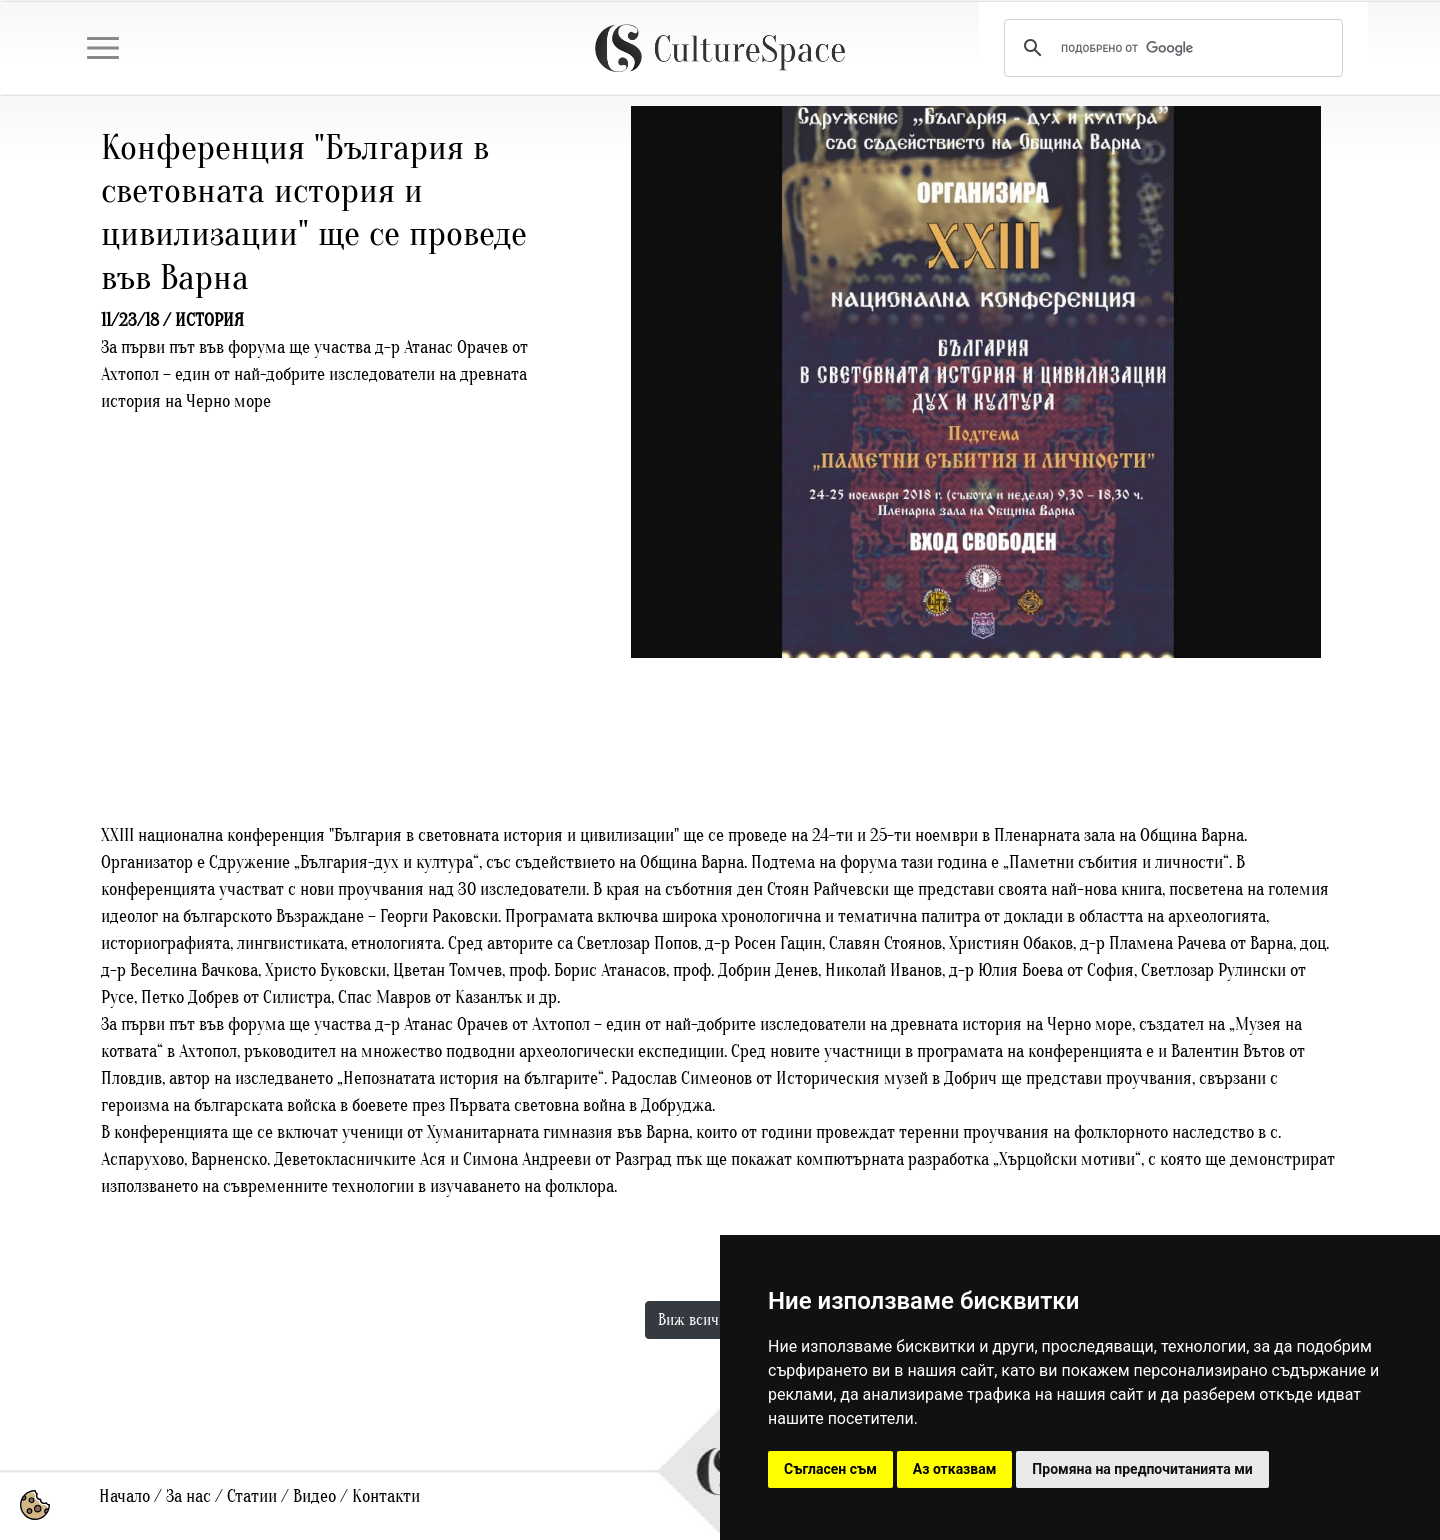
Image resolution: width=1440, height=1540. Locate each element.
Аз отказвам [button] (955, 1469)
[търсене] (1170, 48)
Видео (314, 1496)
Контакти (386, 1496)
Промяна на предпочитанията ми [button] (1142, 1469)
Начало (124, 1496)
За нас (188, 1496)
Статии (252, 1496)
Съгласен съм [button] (830, 1469)
